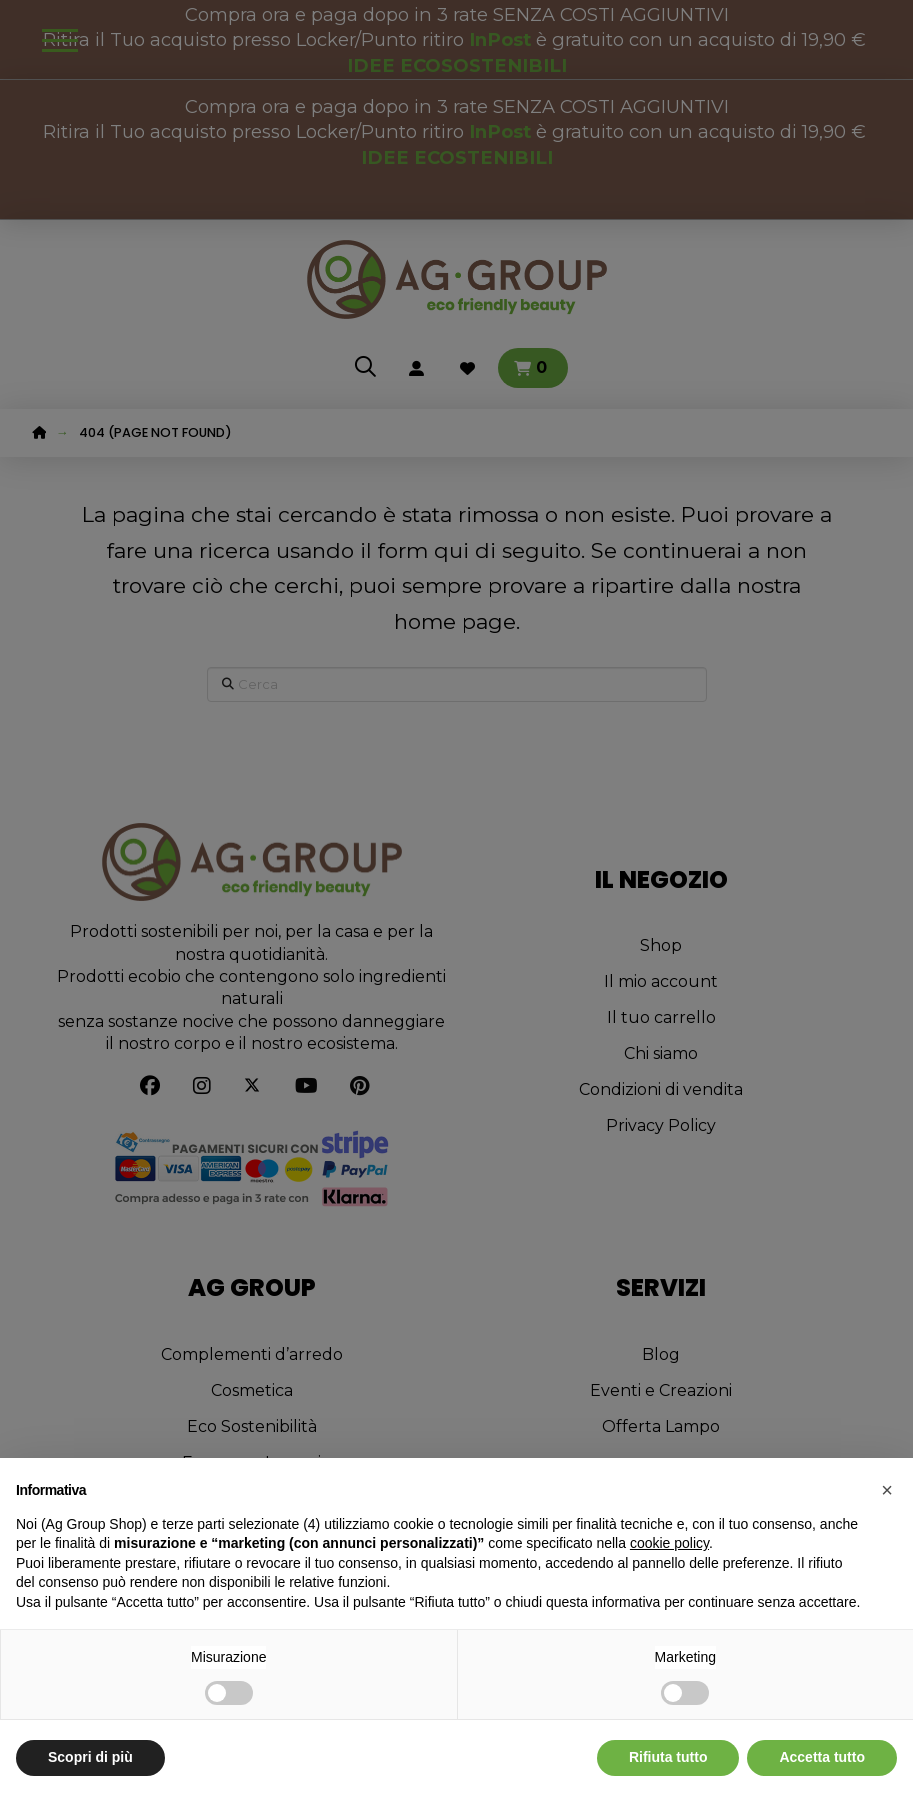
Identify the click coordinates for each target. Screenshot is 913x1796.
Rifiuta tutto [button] (668, 1757)
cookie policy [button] (669, 1543)
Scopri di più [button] (90, 1757)
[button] (887, 1490)
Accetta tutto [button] (822, 1757)
